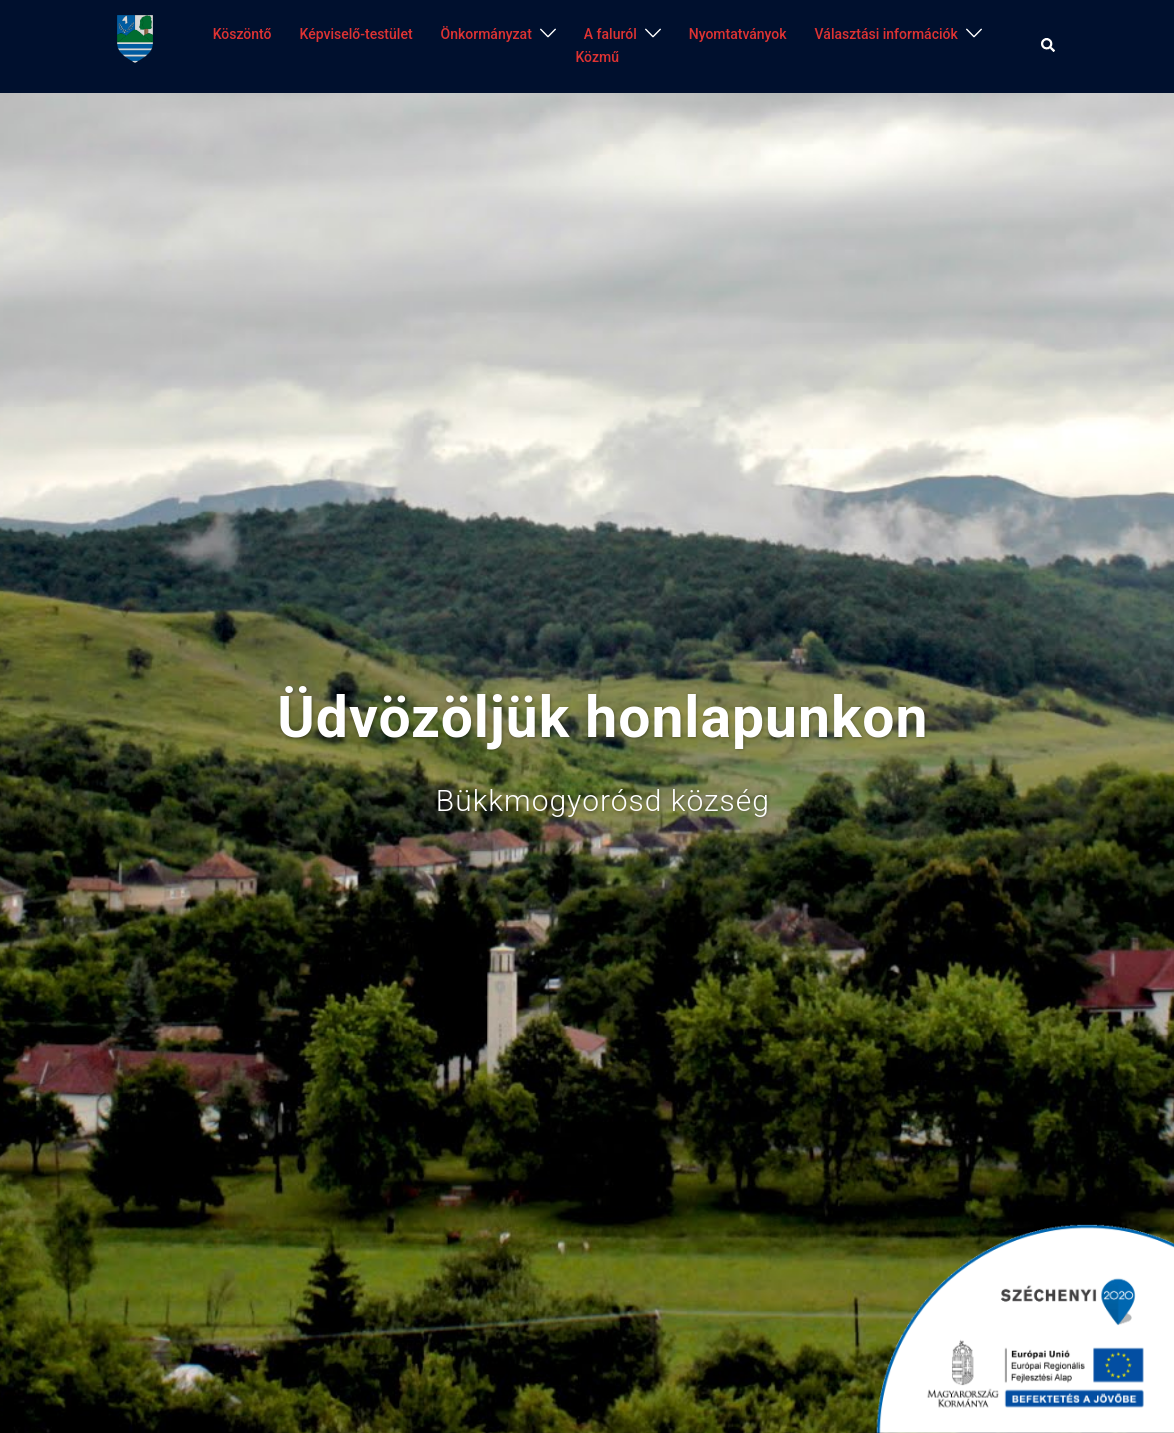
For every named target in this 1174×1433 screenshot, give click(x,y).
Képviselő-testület (356, 34)
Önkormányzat (486, 34)
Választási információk (886, 34)
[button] (1049, 46)
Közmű (597, 57)
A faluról (610, 34)
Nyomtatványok (738, 34)
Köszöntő (242, 34)
